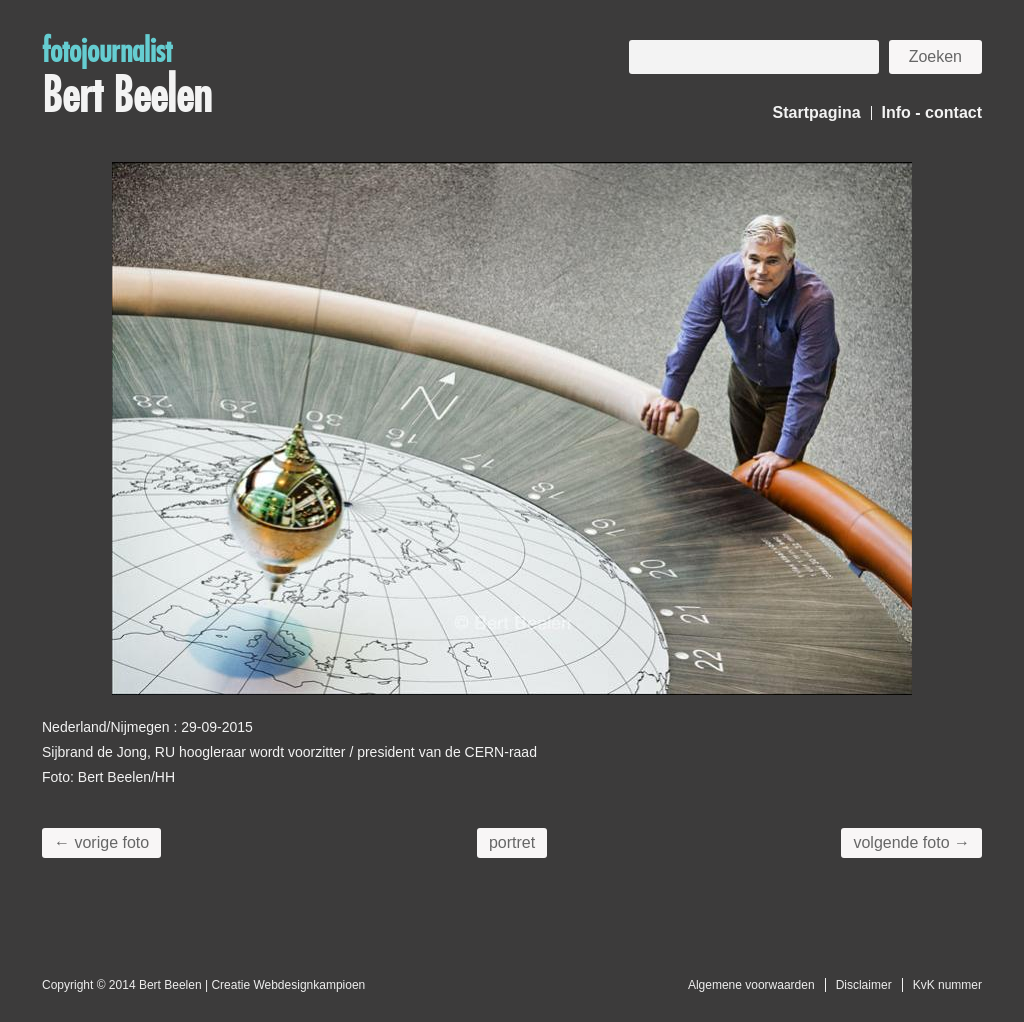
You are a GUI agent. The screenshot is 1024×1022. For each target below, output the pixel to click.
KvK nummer (947, 985)
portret (512, 842)
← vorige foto (101, 842)
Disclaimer (864, 985)
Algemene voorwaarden (751, 985)
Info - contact (932, 112)
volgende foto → (911, 842)
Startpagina (817, 112)
